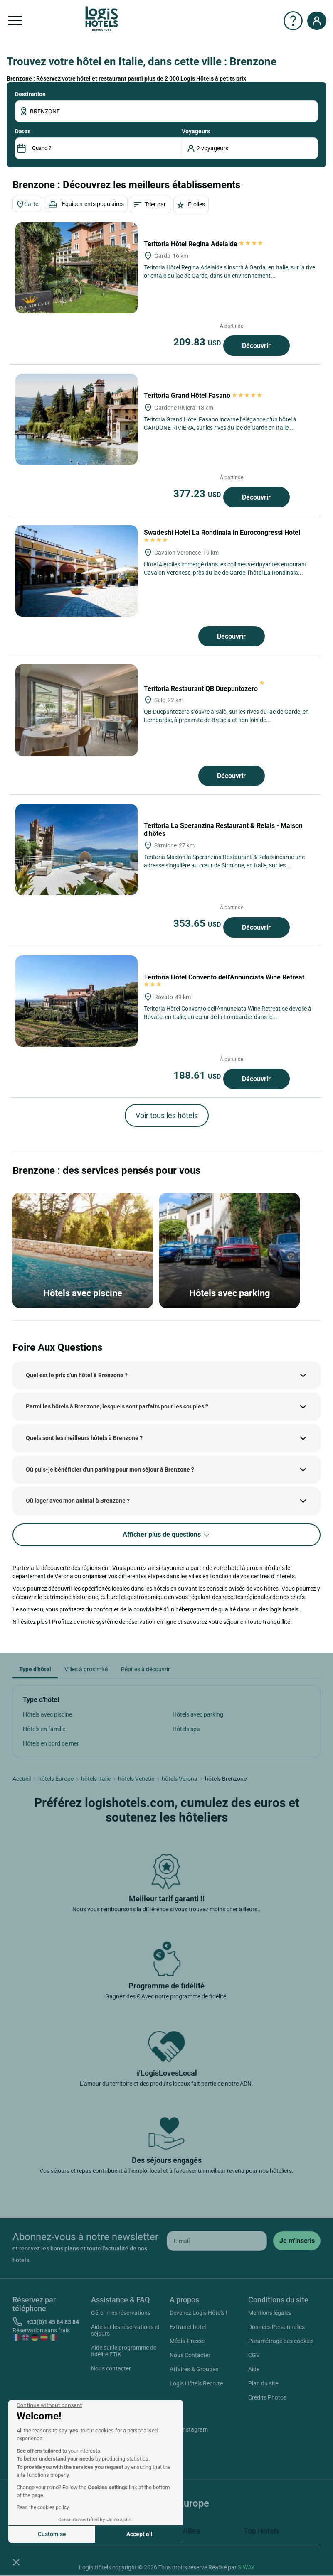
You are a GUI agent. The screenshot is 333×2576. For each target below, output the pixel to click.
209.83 (198, 342)
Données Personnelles (276, 2327)
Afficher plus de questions (167, 1534)
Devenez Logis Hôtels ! (198, 2312)
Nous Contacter (190, 2355)
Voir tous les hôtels (167, 1115)
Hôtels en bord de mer (51, 1743)
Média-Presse (187, 2341)
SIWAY (246, 2567)
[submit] (296, 2240)
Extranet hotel (188, 2327)
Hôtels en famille (44, 1729)
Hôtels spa (186, 1729)
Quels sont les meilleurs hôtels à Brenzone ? (84, 1438)
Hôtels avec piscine (47, 1714)
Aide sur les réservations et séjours (125, 2330)
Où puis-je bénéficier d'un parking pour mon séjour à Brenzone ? (110, 1469)
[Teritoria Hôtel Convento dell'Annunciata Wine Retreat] (76, 1001)
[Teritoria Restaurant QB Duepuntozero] (76, 710)
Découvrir (256, 346)
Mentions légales (269, 2312)
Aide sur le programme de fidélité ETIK (123, 2351)
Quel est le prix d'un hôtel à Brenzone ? (77, 1375)
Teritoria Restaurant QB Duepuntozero (204, 689)
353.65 (198, 923)
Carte (27, 204)
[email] (217, 2241)
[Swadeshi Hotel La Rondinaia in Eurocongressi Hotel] (76, 571)
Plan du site (263, 2383)
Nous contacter (111, 2368)
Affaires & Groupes (194, 2369)
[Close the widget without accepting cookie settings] (49, 2405)
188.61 (198, 1075)
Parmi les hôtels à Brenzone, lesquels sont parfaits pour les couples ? (117, 1406)
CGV (254, 2355)
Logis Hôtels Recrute (196, 2383)
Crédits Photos (267, 2397)
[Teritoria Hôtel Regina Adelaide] (76, 267)
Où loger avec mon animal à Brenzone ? (78, 1500)
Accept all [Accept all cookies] (139, 2534)
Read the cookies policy (43, 2507)
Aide (253, 2369)
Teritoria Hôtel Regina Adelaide (204, 244)
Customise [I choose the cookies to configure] (52, 2534)
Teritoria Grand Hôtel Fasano (203, 395)
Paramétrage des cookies (280, 2341)
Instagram (185, 2430)
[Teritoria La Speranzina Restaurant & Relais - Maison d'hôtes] (76, 849)
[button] (16, 2562)
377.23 (198, 494)
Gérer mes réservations (120, 2312)
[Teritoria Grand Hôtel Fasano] (76, 419)
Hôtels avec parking (198, 1714)
